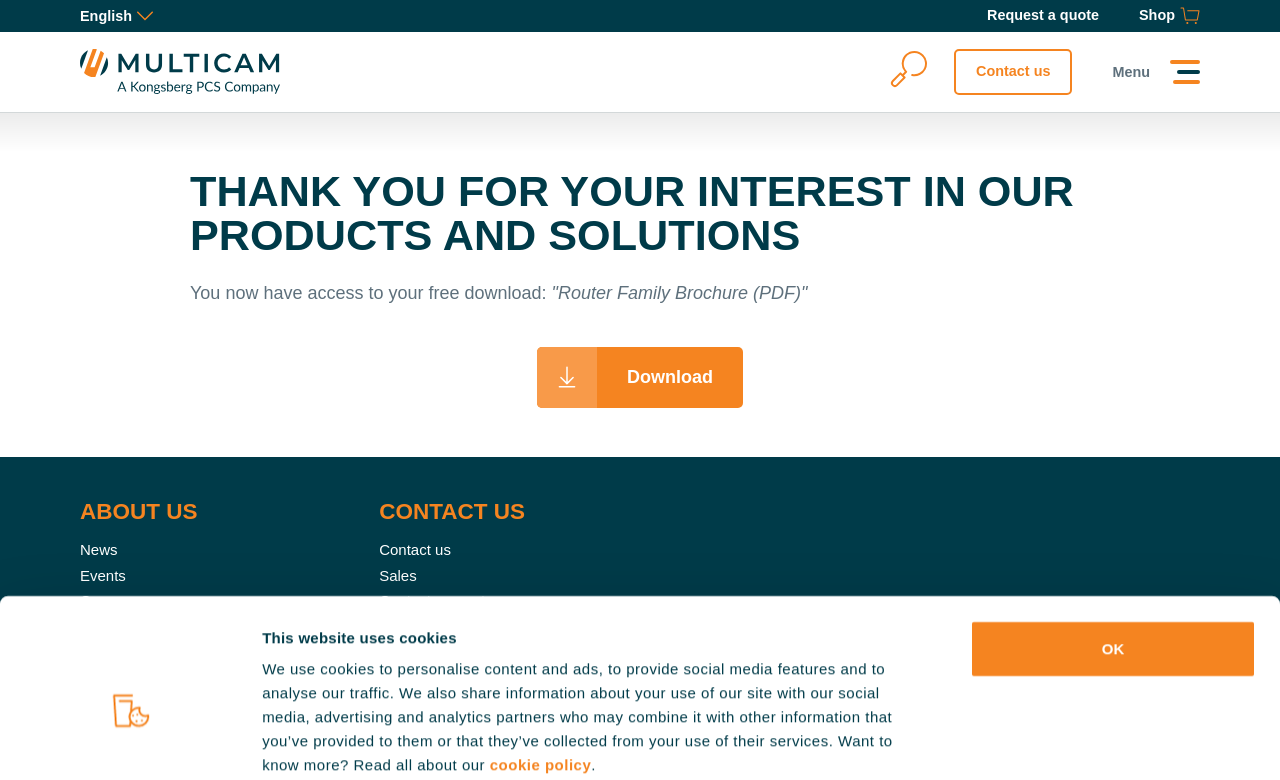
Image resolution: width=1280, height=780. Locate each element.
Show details (1049, 740)
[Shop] (1169, 16)
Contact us (1013, 71)
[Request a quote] (1043, 16)
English (116, 16)
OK (1113, 543)
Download (670, 377)
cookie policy (541, 659)
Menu (1131, 72)
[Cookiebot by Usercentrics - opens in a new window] (129, 741)
